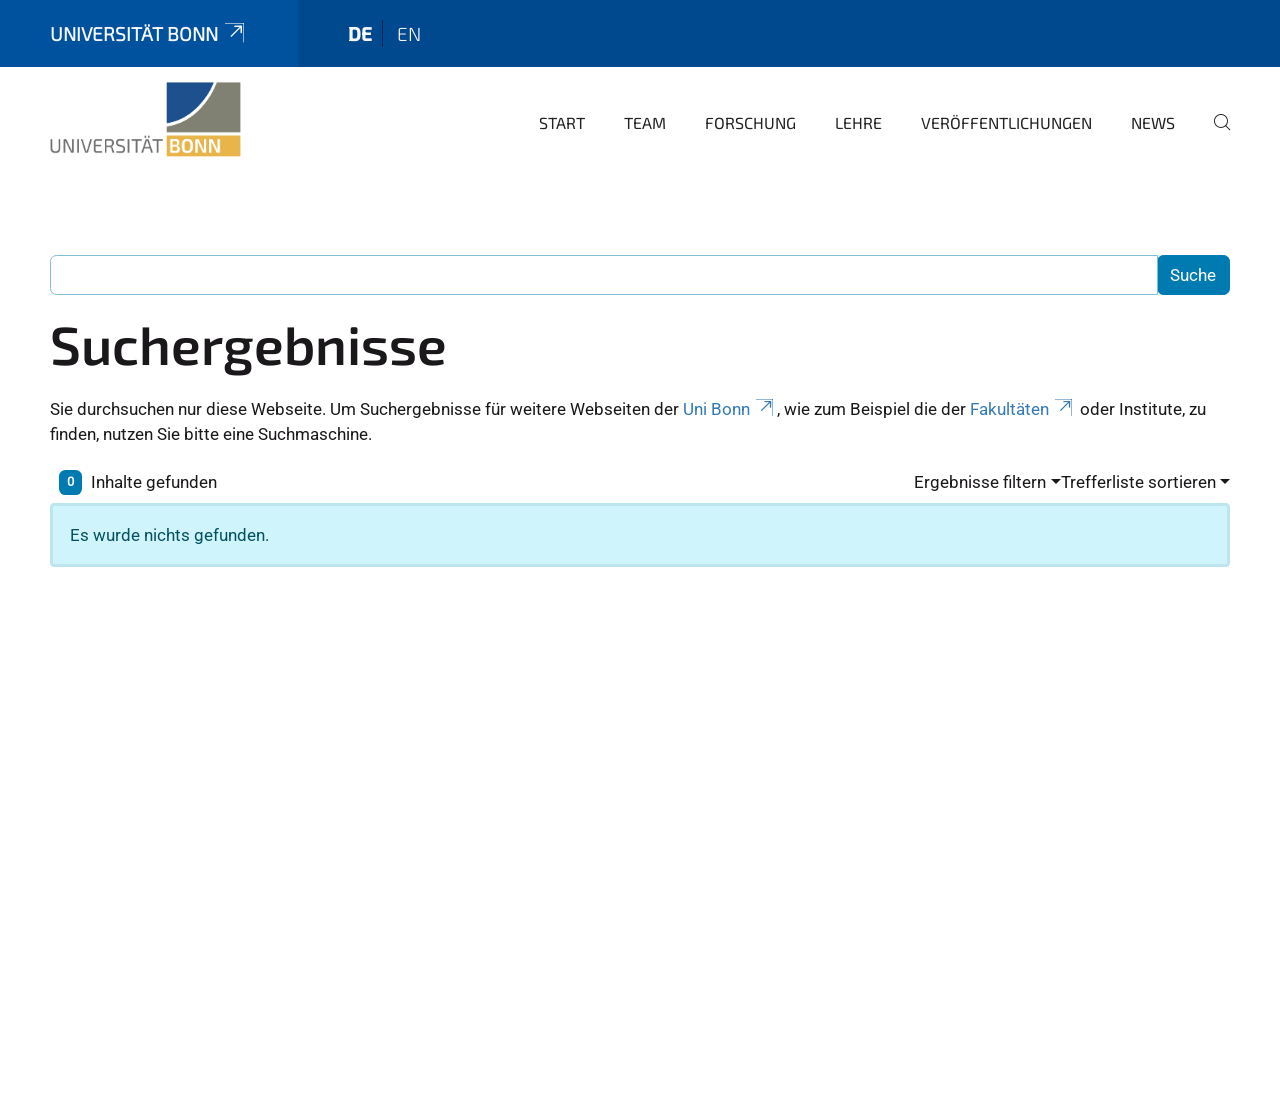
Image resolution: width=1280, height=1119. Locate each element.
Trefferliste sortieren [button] (1138, 482)
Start (562, 122)
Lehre (858, 122)
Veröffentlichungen (1006, 122)
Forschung (750, 122)
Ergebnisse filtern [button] (980, 482)
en (409, 33)
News (1153, 122)
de (360, 33)
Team (645, 122)
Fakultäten (1023, 409)
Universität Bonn (149, 33)
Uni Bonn (730, 409)
